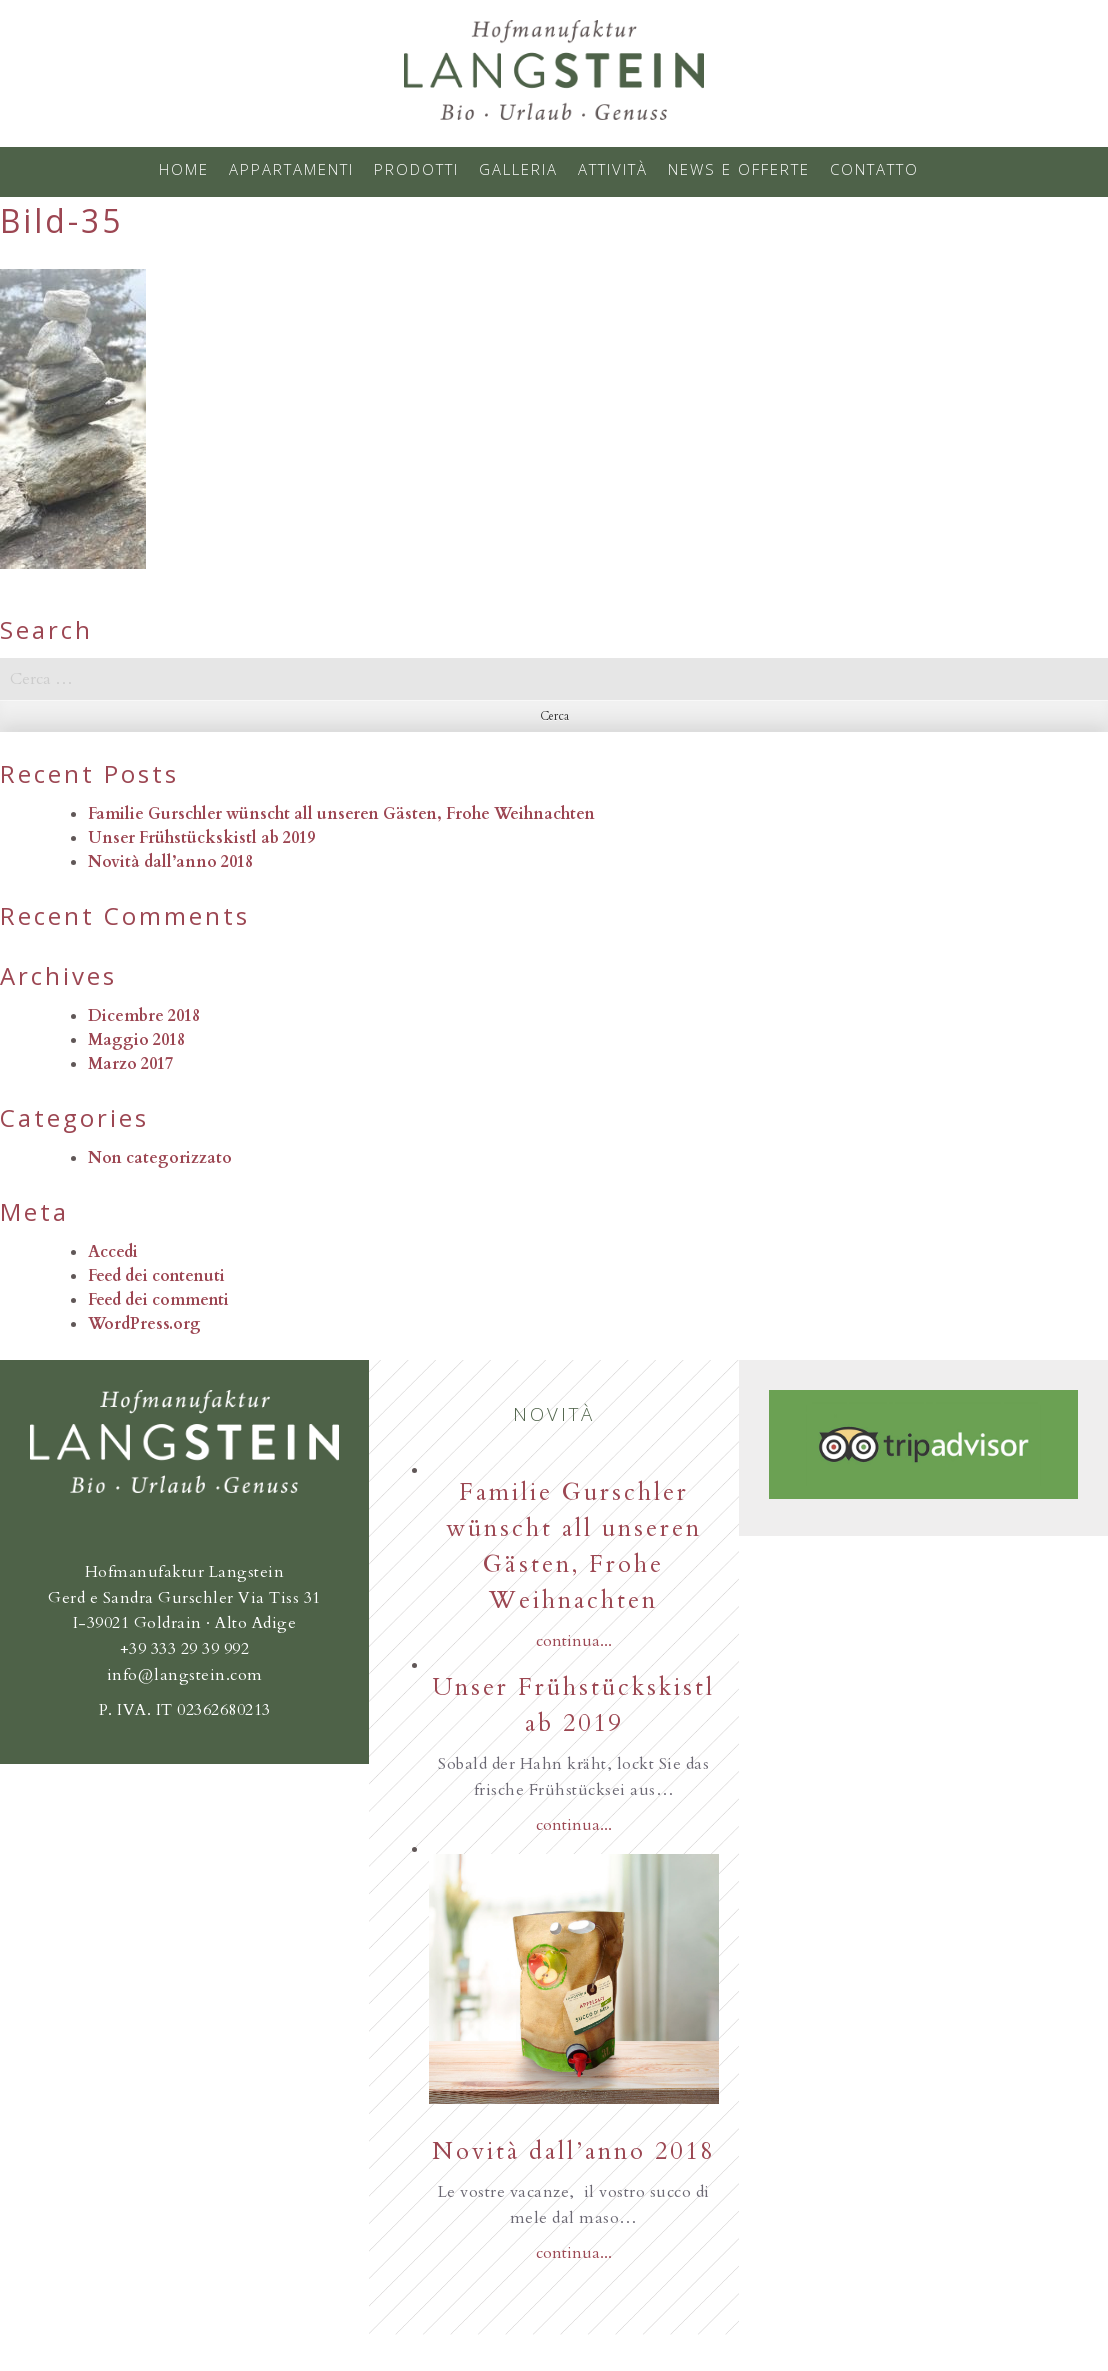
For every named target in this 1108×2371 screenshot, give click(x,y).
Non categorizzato (160, 1158)
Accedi (113, 1252)
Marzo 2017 (130, 1064)
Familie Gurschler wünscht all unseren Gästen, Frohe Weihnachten (341, 814)
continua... (574, 1641)
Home (184, 169)
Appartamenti (291, 169)
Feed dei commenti (158, 1300)
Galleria (518, 169)
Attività (613, 169)
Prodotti (416, 169)
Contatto (874, 169)
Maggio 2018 (136, 1040)
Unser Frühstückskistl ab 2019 (201, 838)
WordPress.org (144, 1324)
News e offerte (739, 169)
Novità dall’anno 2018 (170, 862)
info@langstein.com (185, 1675)
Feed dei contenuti (156, 1276)
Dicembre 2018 (144, 1016)
